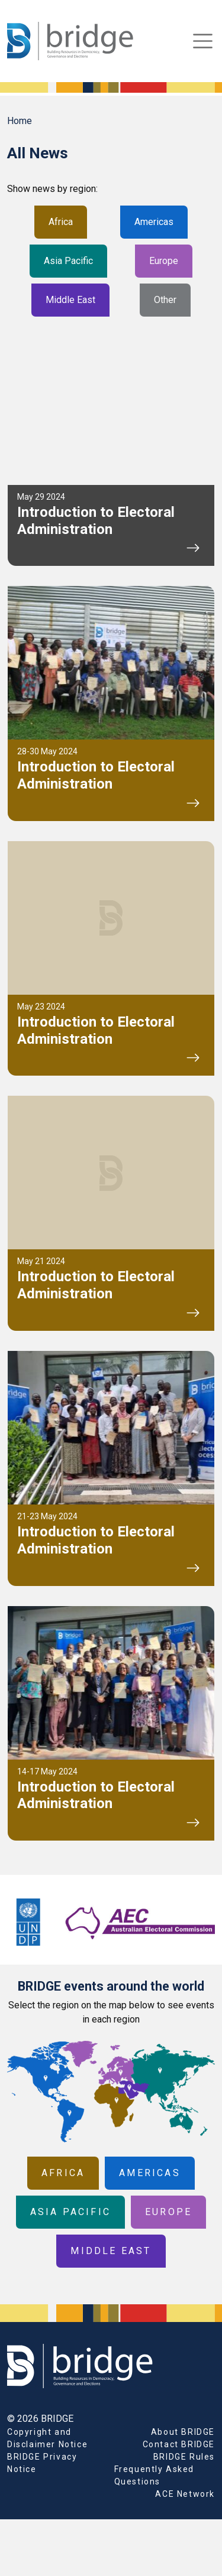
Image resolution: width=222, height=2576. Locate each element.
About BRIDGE (183, 2432)
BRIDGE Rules (184, 2456)
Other (165, 299)
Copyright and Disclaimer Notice (47, 2438)
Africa (61, 221)
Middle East (70, 299)
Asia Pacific (68, 260)
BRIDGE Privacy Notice (42, 2463)
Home (19, 120)
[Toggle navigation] (203, 41)
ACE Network (185, 2494)
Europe (163, 260)
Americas (153, 221)
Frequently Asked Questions (154, 2475)
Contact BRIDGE (179, 2444)
